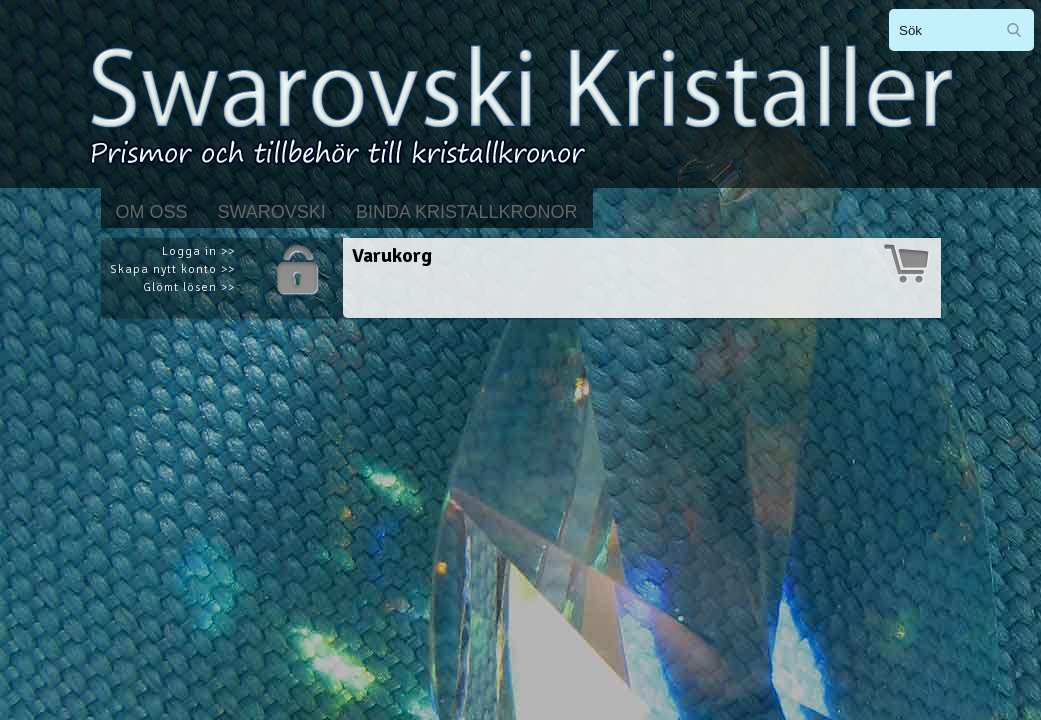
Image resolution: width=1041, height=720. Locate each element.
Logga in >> (198, 251)
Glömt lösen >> (189, 287)
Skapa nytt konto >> (172, 269)
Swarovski (272, 212)
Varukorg (392, 255)
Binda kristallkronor (467, 212)
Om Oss (152, 212)
